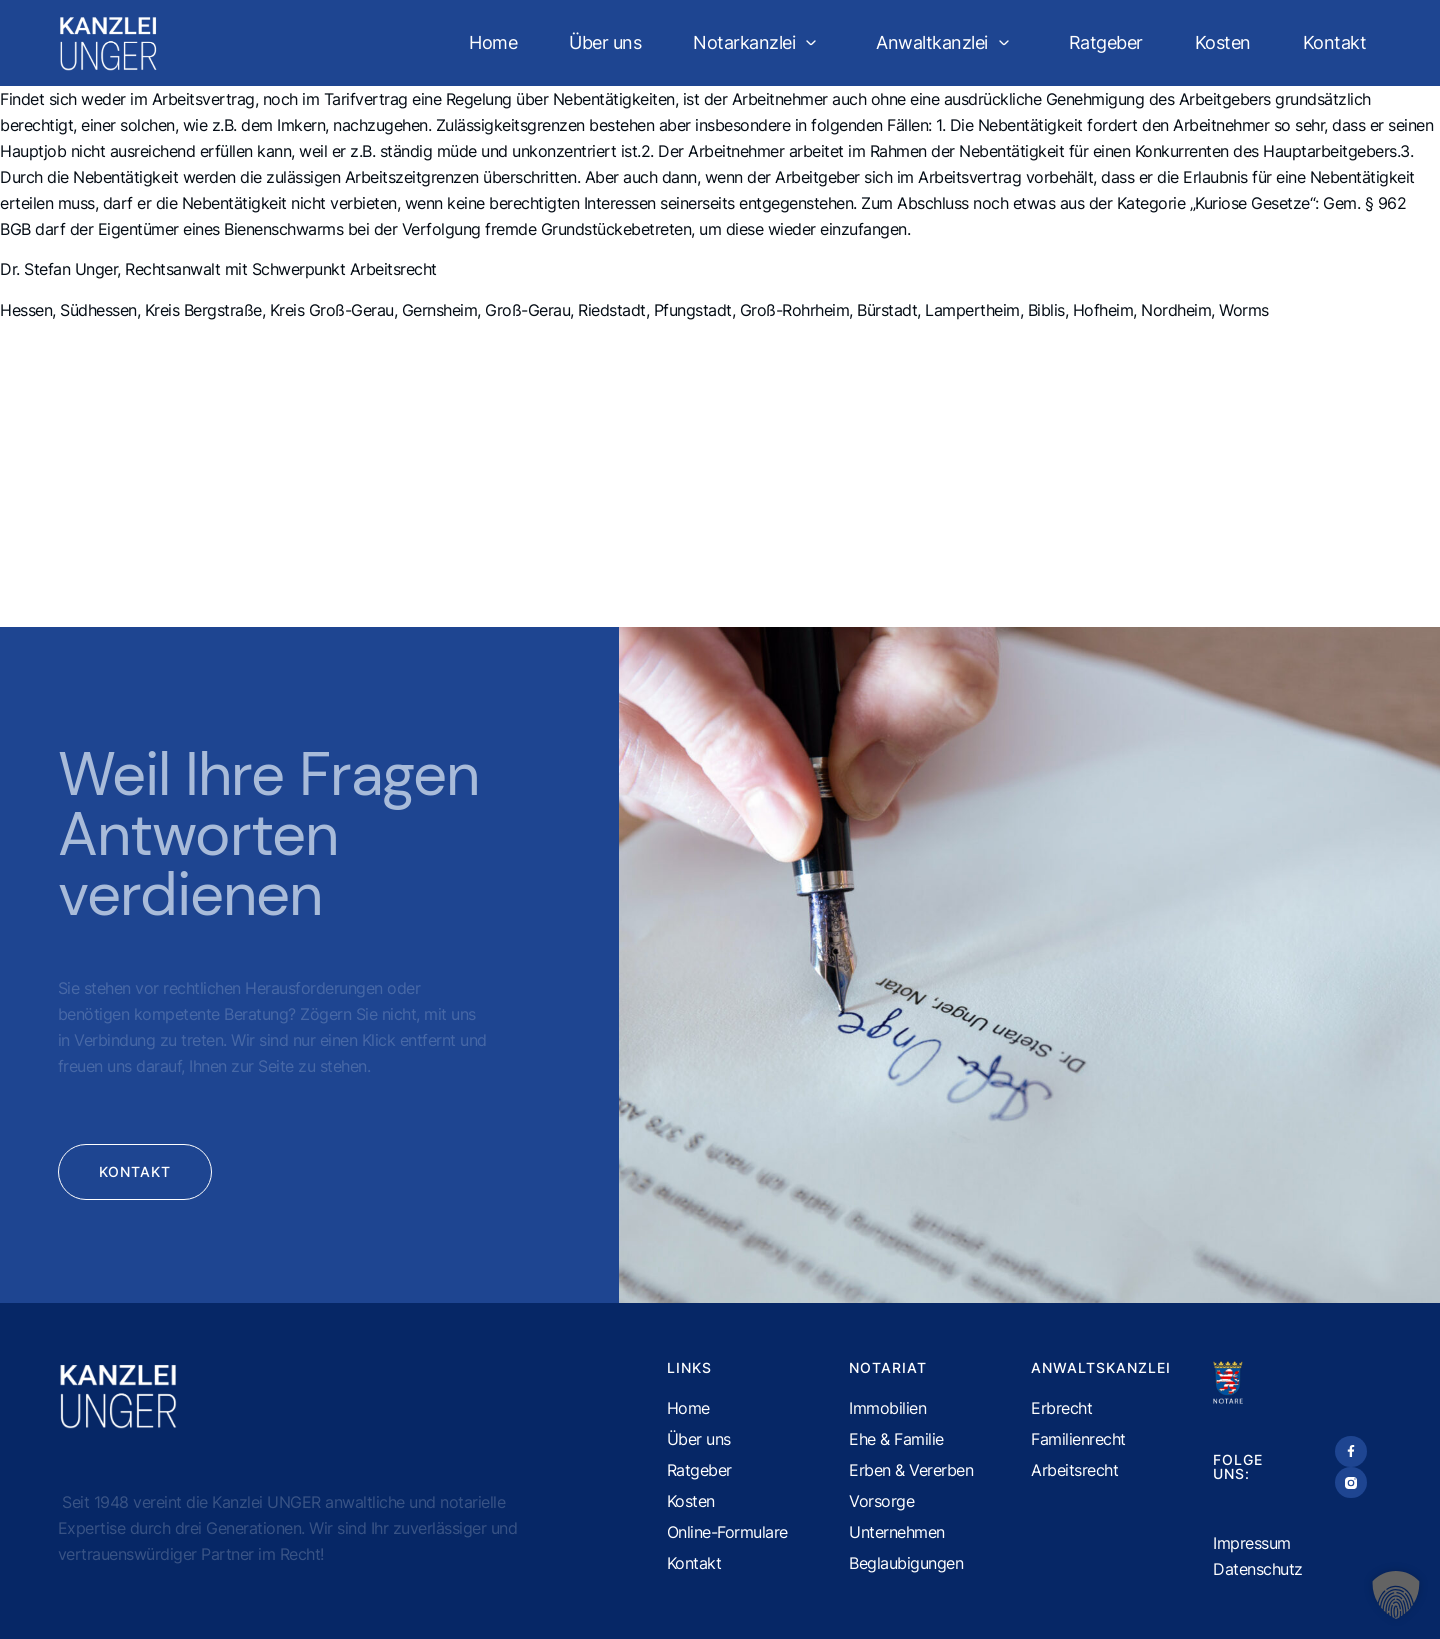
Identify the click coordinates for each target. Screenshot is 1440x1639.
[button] (1396, 1595)
